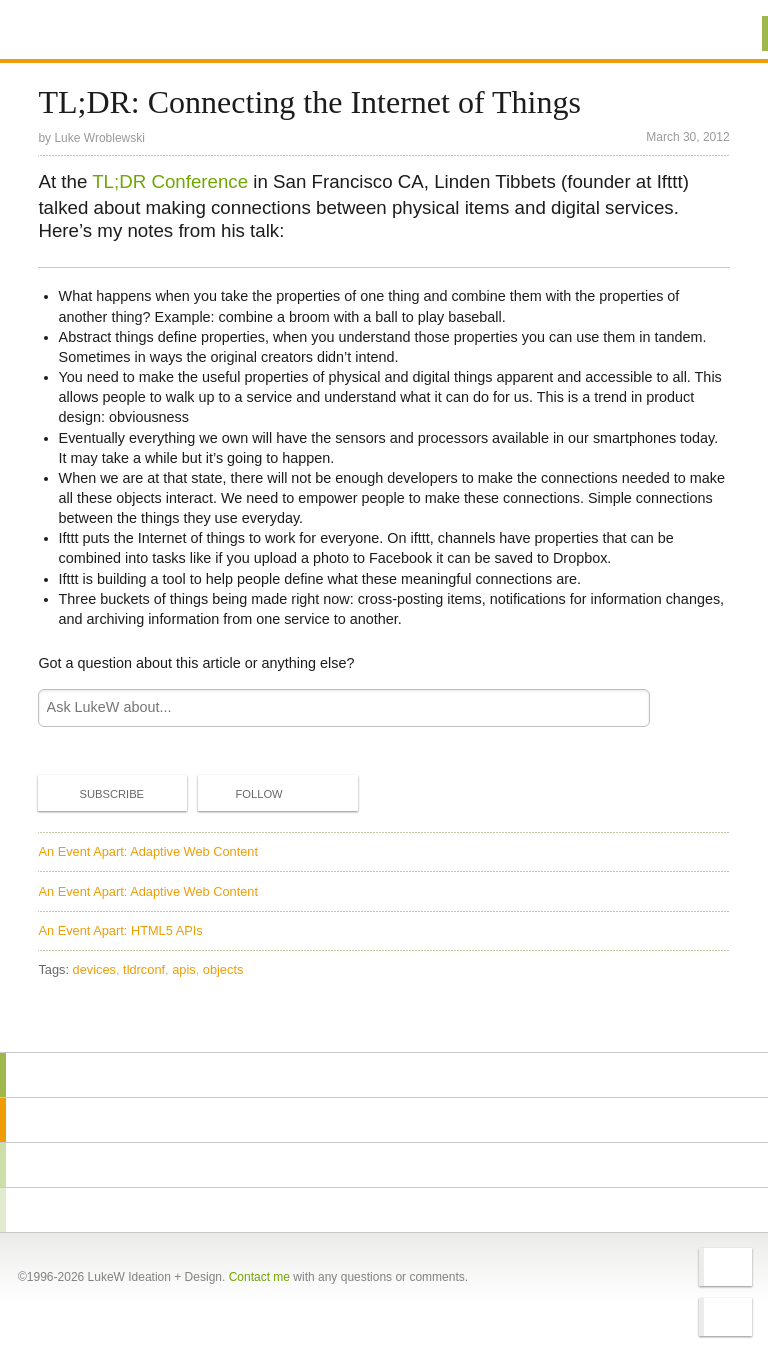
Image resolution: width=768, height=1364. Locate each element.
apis (183, 969)
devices (94, 969)
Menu (727, 33)
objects (223, 969)
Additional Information (110, 32)
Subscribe (95, 793)
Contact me (259, 1277)
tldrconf (144, 969)
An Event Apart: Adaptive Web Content (148, 851)
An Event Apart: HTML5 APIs (120, 930)
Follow (242, 794)
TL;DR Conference (170, 181)
